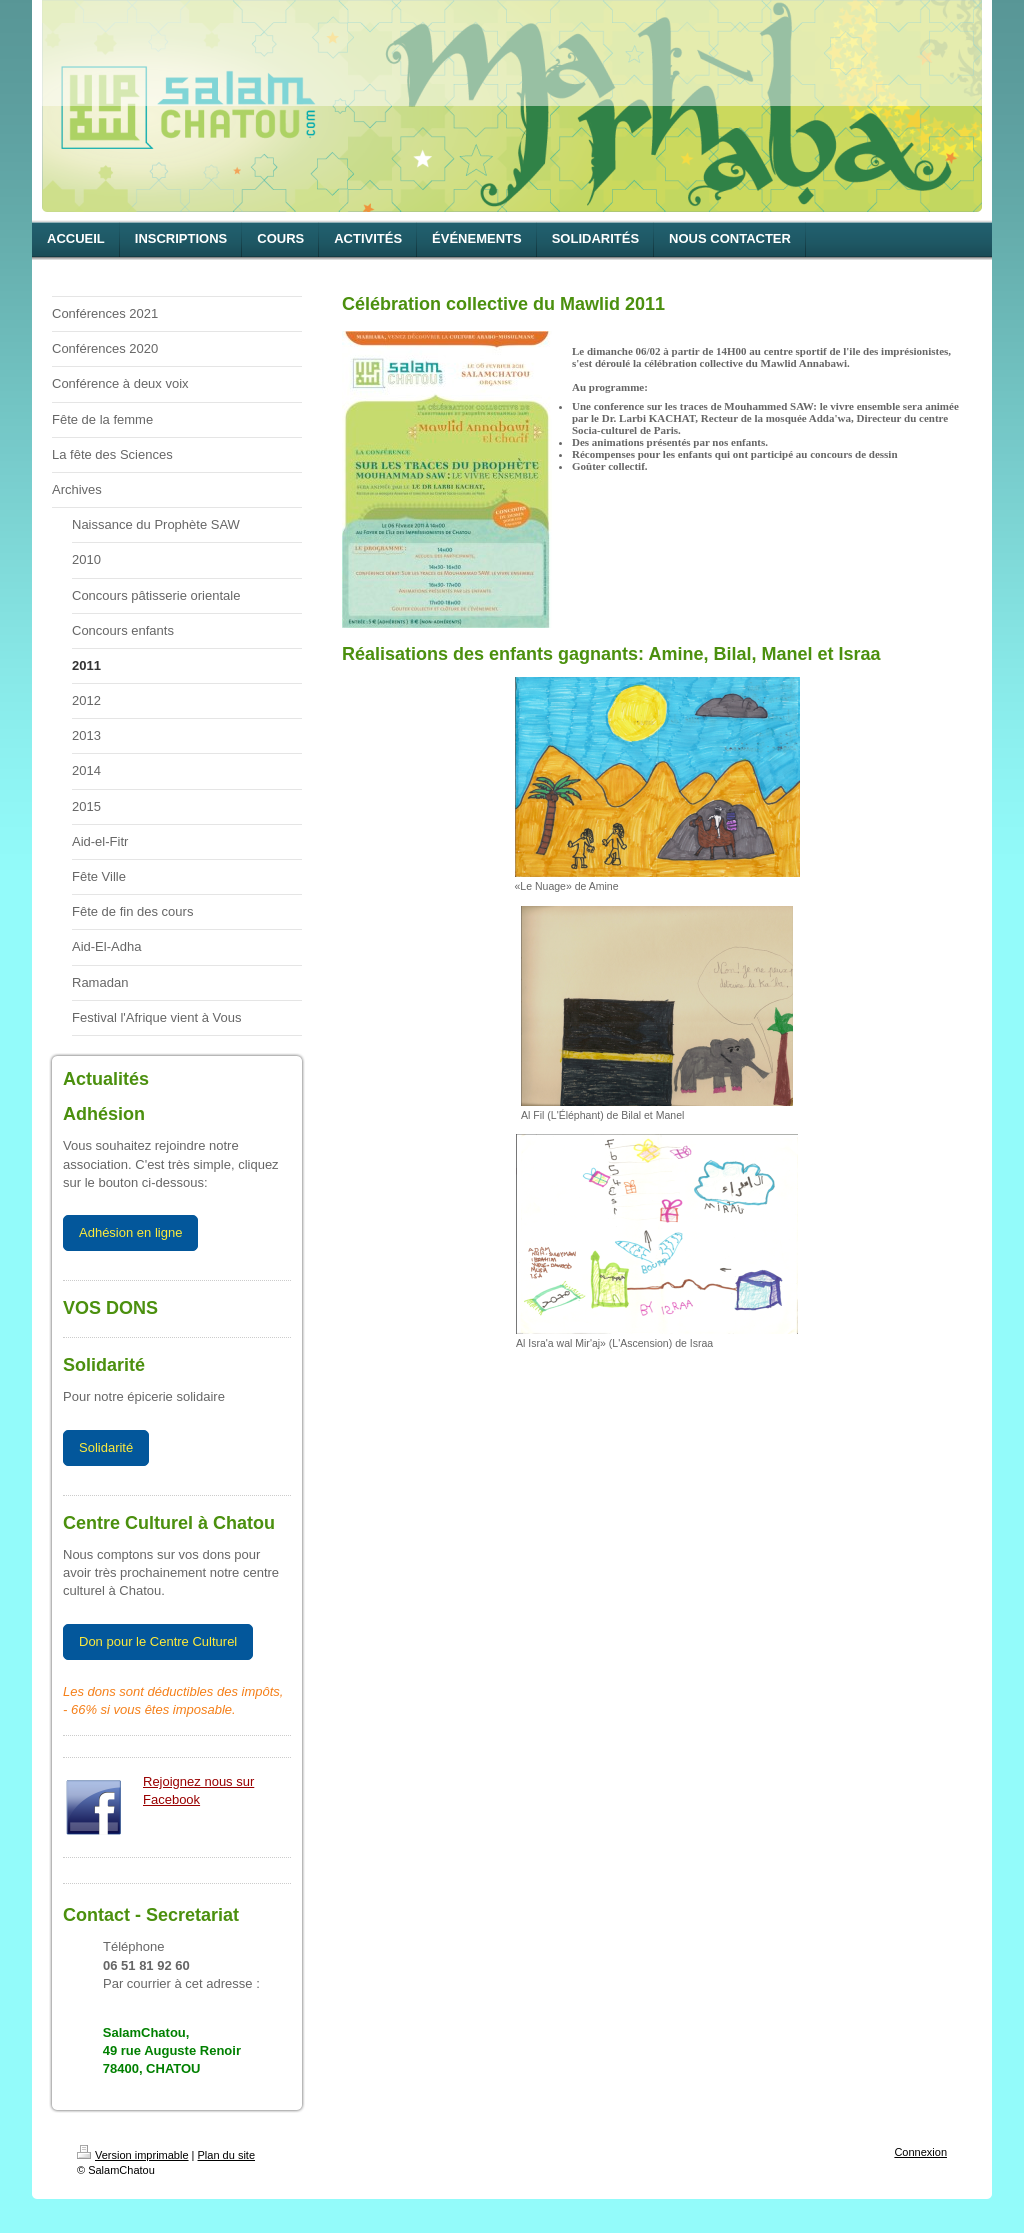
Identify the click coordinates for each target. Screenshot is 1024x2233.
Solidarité (106, 1447)
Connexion (920, 2152)
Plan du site (226, 2155)
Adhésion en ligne (130, 1232)
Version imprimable (133, 2155)
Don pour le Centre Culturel (158, 1641)
